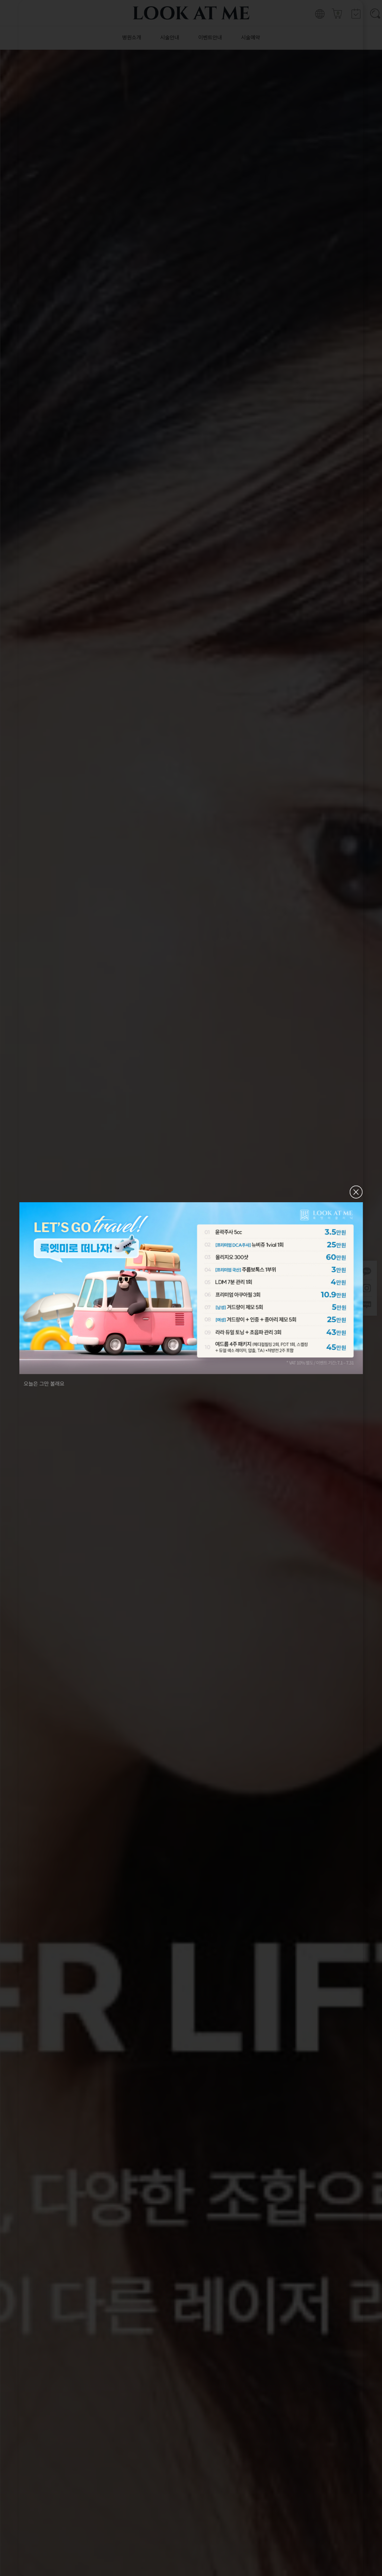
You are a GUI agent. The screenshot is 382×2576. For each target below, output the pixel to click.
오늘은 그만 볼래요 (44, 1383)
